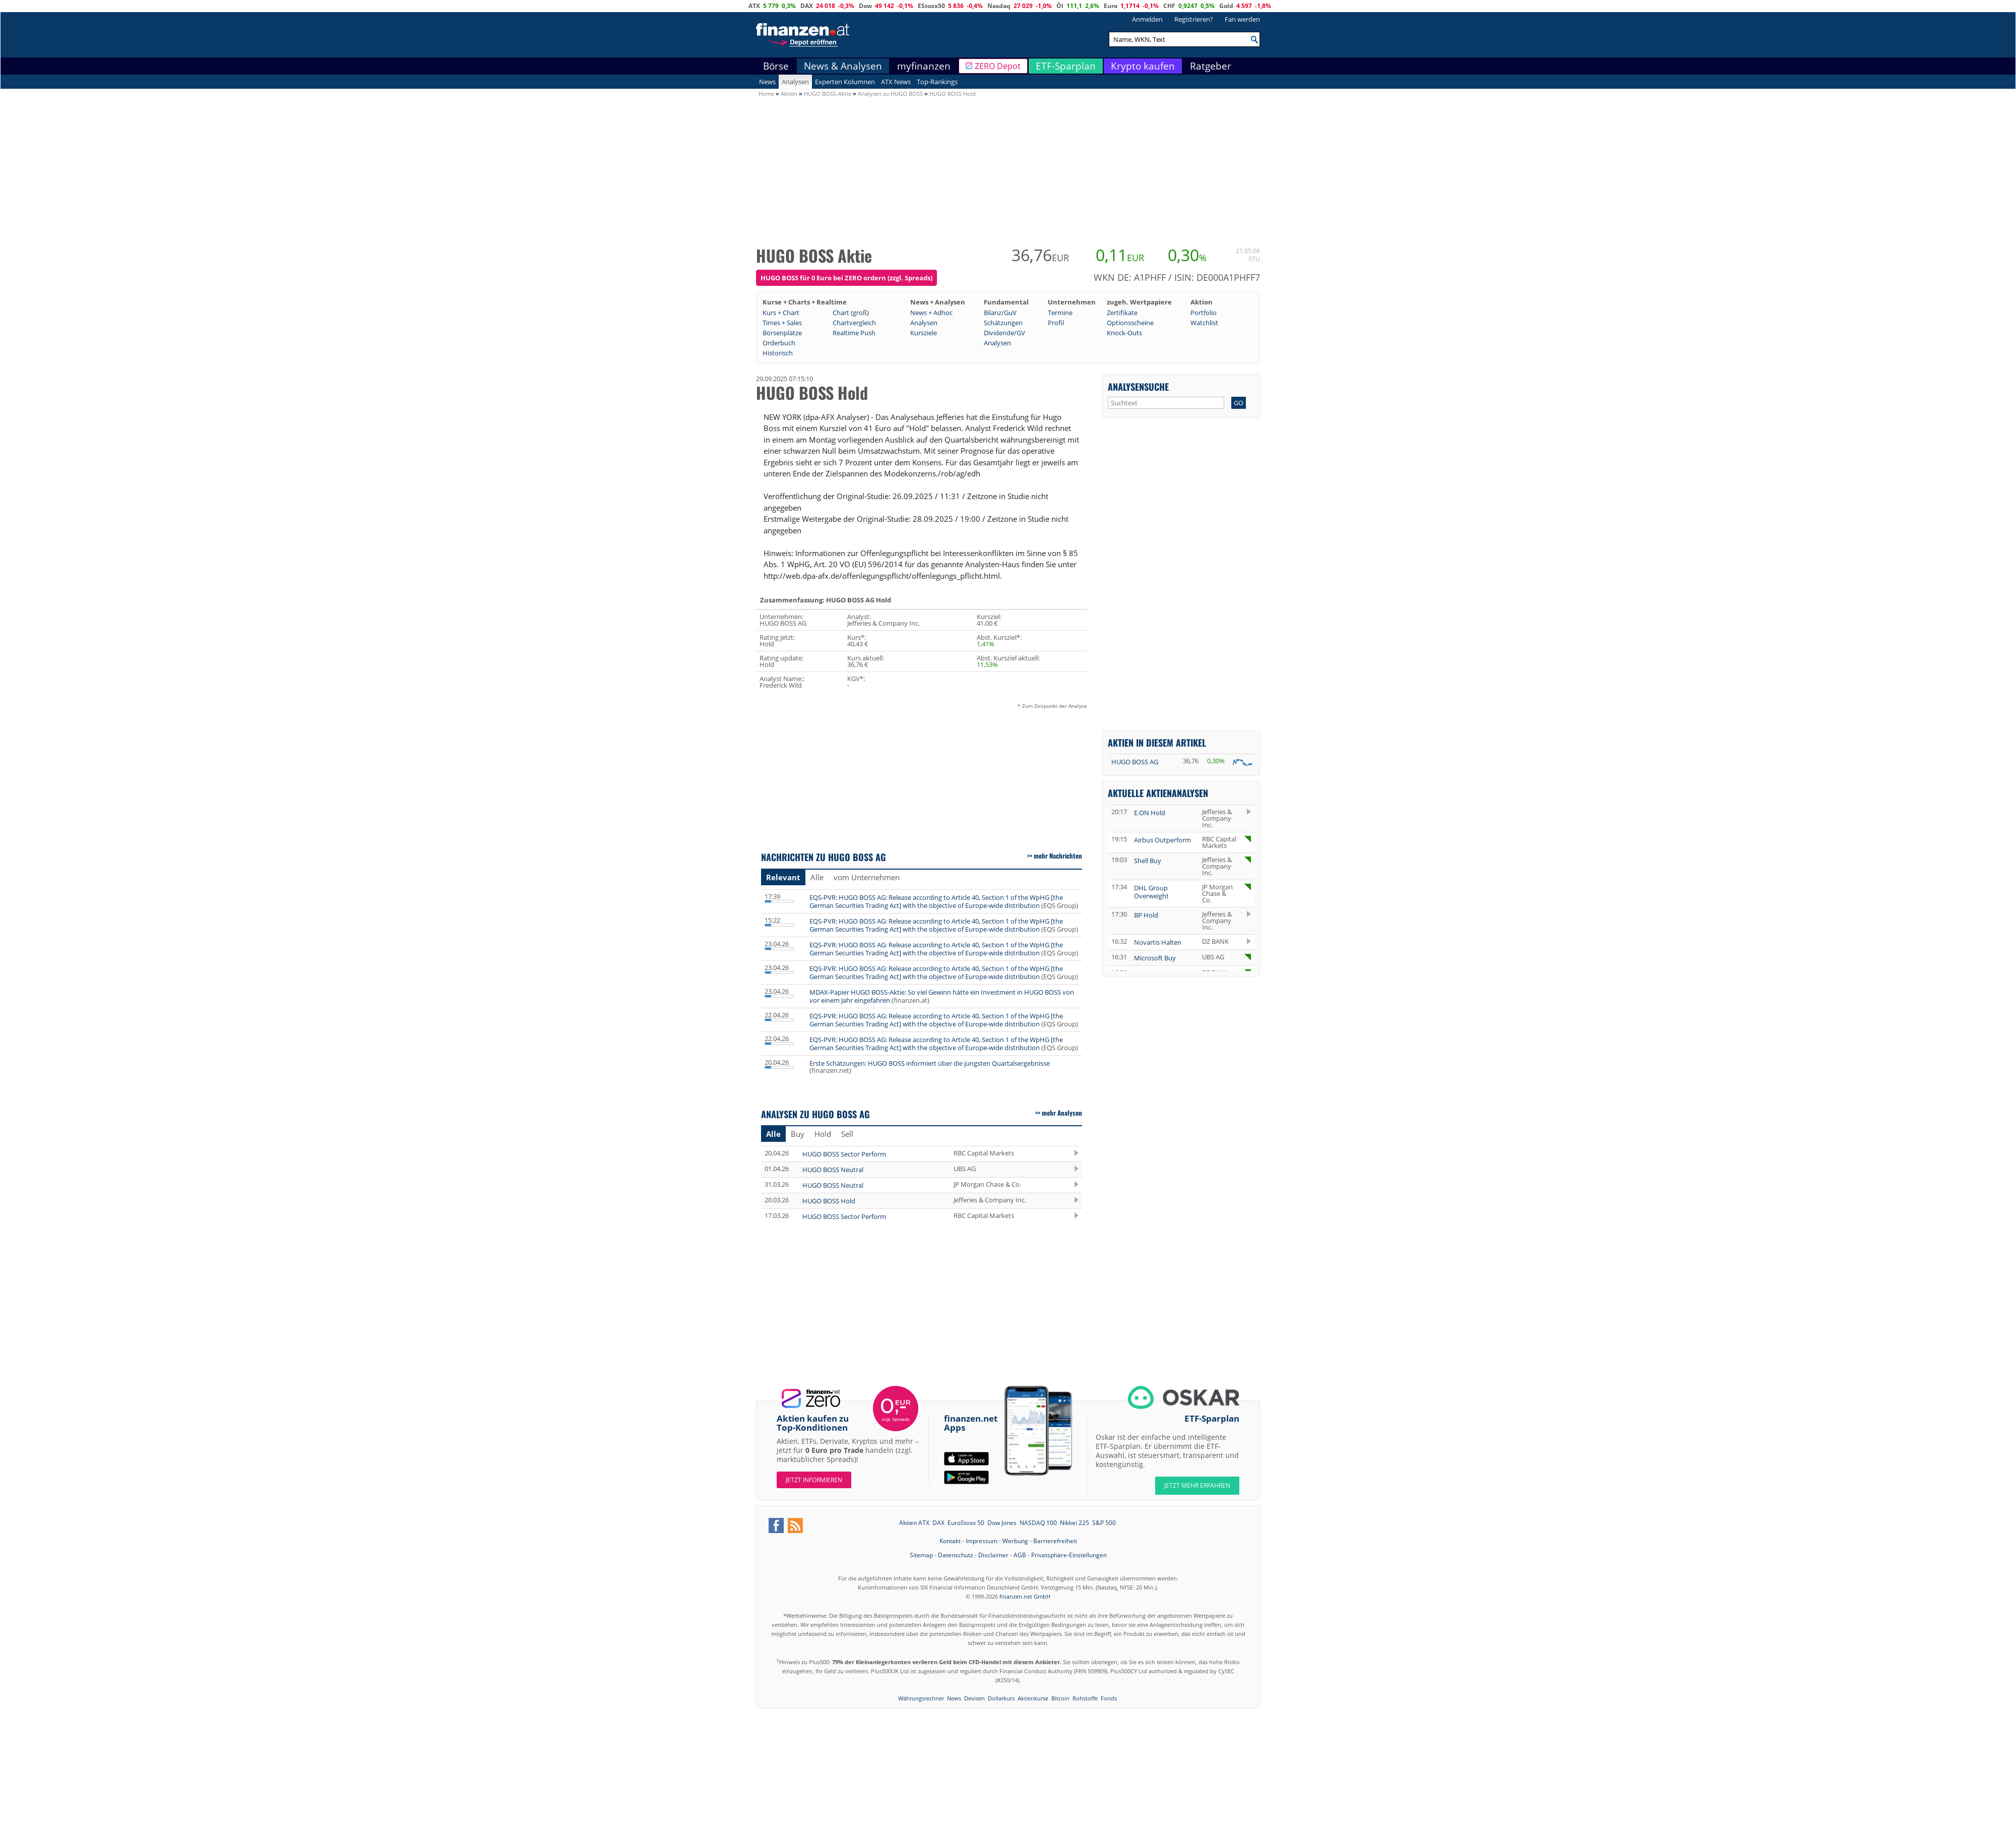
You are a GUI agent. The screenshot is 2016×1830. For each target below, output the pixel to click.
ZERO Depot (998, 66)
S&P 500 (1104, 1522)
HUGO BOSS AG (1134, 761)
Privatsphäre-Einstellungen (1069, 1555)
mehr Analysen (1062, 1113)
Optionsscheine (1130, 322)
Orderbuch (779, 342)
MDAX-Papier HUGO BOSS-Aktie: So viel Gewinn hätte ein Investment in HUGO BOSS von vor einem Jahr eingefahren (941, 996)
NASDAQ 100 (1038, 1522)
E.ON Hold (1149, 812)
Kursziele (923, 332)
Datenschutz (955, 1555)
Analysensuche (1138, 386)
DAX (806, 6)
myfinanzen (924, 66)
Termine (1060, 312)
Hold (822, 1134)
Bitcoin (1060, 1698)
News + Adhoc (931, 312)
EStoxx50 (931, 6)
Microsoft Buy (1155, 957)
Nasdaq (999, 6)
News (767, 81)
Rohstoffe (1085, 1698)
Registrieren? (1193, 19)
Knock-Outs (1124, 332)
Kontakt (950, 1541)
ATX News (896, 81)
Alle (817, 877)
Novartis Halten (1157, 942)
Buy (797, 1134)
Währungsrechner (921, 1698)
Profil (1056, 322)
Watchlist (1204, 322)
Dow (865, 6)
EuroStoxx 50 (966, 1522)
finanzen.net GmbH (1024, 1596)
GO (1238, 402)
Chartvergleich (854, 322)
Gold (1226, 6)
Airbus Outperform (1162, 839)
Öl (1059, 6)
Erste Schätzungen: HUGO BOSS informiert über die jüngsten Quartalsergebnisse (929, 1063)
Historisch (778, 352)
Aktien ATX (914, 1522)
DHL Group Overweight (1151, 891)
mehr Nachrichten (1058, 855)
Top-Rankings (937, 81)
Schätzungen (1003, 322)
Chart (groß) (851, 312)
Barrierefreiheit (1055, 1541)
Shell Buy (1147, 860)
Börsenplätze (782, 332)
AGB (1020, 1555)
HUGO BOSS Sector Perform (844, 1153)
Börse (776, 66)
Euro (1110, 6)
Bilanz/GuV (1000, 312)
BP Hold (1146, 915)
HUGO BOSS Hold (828, 1200)
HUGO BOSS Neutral (832, 1169)
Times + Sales (782, 322)
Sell (847, 1134)
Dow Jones (1002, 1522)
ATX (754, 6)
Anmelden (1147, 19)
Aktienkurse (1033, 1698)
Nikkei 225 (1074, 1522)
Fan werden (1242, 19)
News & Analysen (843, 66)
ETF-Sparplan (1066, 66)
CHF (1169, 6)
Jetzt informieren (814, 1480)
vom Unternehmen (867, 877)
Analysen (795, 81)
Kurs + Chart (781, 312)
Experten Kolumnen (845, 81)
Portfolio (1203, 312)
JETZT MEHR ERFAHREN (1197, 1485)
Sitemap (921, 1555)
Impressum (981, 1541)
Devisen (974, 1698)
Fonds (1109, 1698)
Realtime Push (854, 332)
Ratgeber (1210, 66)
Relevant (783, 877)
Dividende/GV (1004, 332)
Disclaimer (993, 1555)
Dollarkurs (1001, 1698)
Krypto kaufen (1143, 66)
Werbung (1015, 1541)
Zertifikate (1122, 312)
